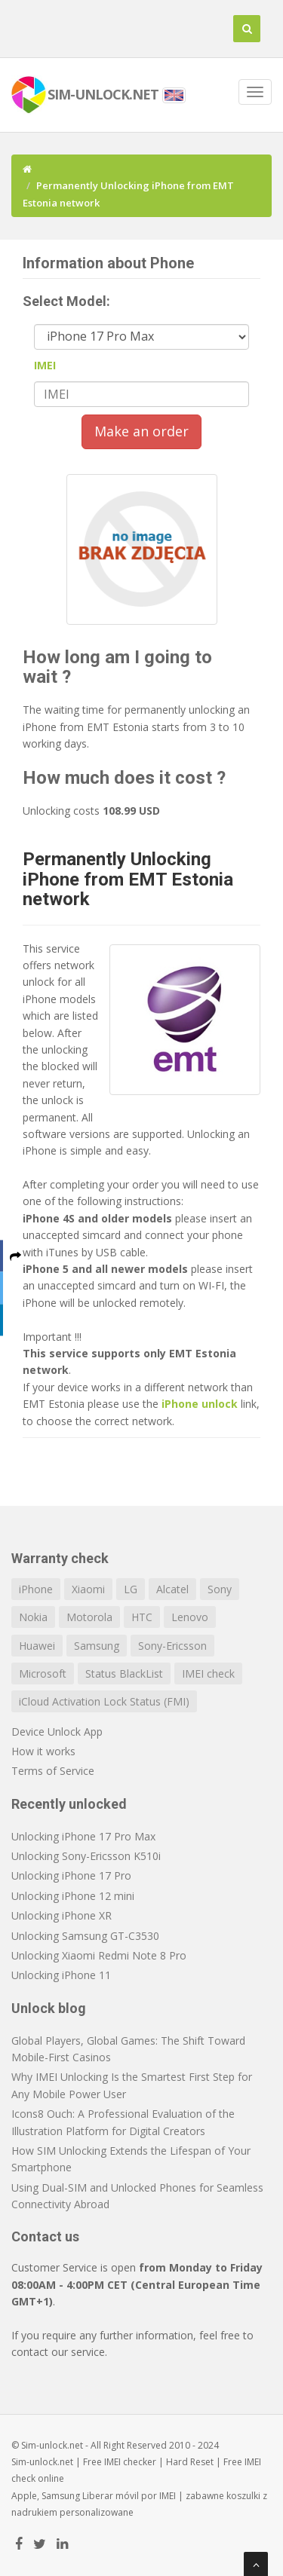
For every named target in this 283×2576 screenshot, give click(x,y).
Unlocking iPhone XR (61, 1915)
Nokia (33, 1617)
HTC (141, 1617)
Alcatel (172, 1589)
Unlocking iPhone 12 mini (72, 1896)
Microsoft (42, 1673)
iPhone (36, 1589)
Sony (220, 1589)
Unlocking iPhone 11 (61, 1975)
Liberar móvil (110, 2495)
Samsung (96, 1645)
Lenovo (189, 1617)
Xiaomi (88, 1589)
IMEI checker (130, 2461)
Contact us (45, 2236)
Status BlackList (124, 1673)
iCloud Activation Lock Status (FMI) (104, 1701)
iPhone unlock (199, 1404)
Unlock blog (48, 2008)
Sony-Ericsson (172, 1645)
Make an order (141, 431)
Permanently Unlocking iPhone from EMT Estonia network (128, 879)
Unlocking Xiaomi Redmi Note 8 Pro (98, 1955)
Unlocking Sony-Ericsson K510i (86, 1856)
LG (130, 1589)
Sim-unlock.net (42, 2461)
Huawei (37, 1645)
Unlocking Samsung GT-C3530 (85, 1936)
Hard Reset (190, 2461)
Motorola (89, 1617)
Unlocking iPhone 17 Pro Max (83, 1836)
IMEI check (208, 1673)
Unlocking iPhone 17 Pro (71, 1875)
